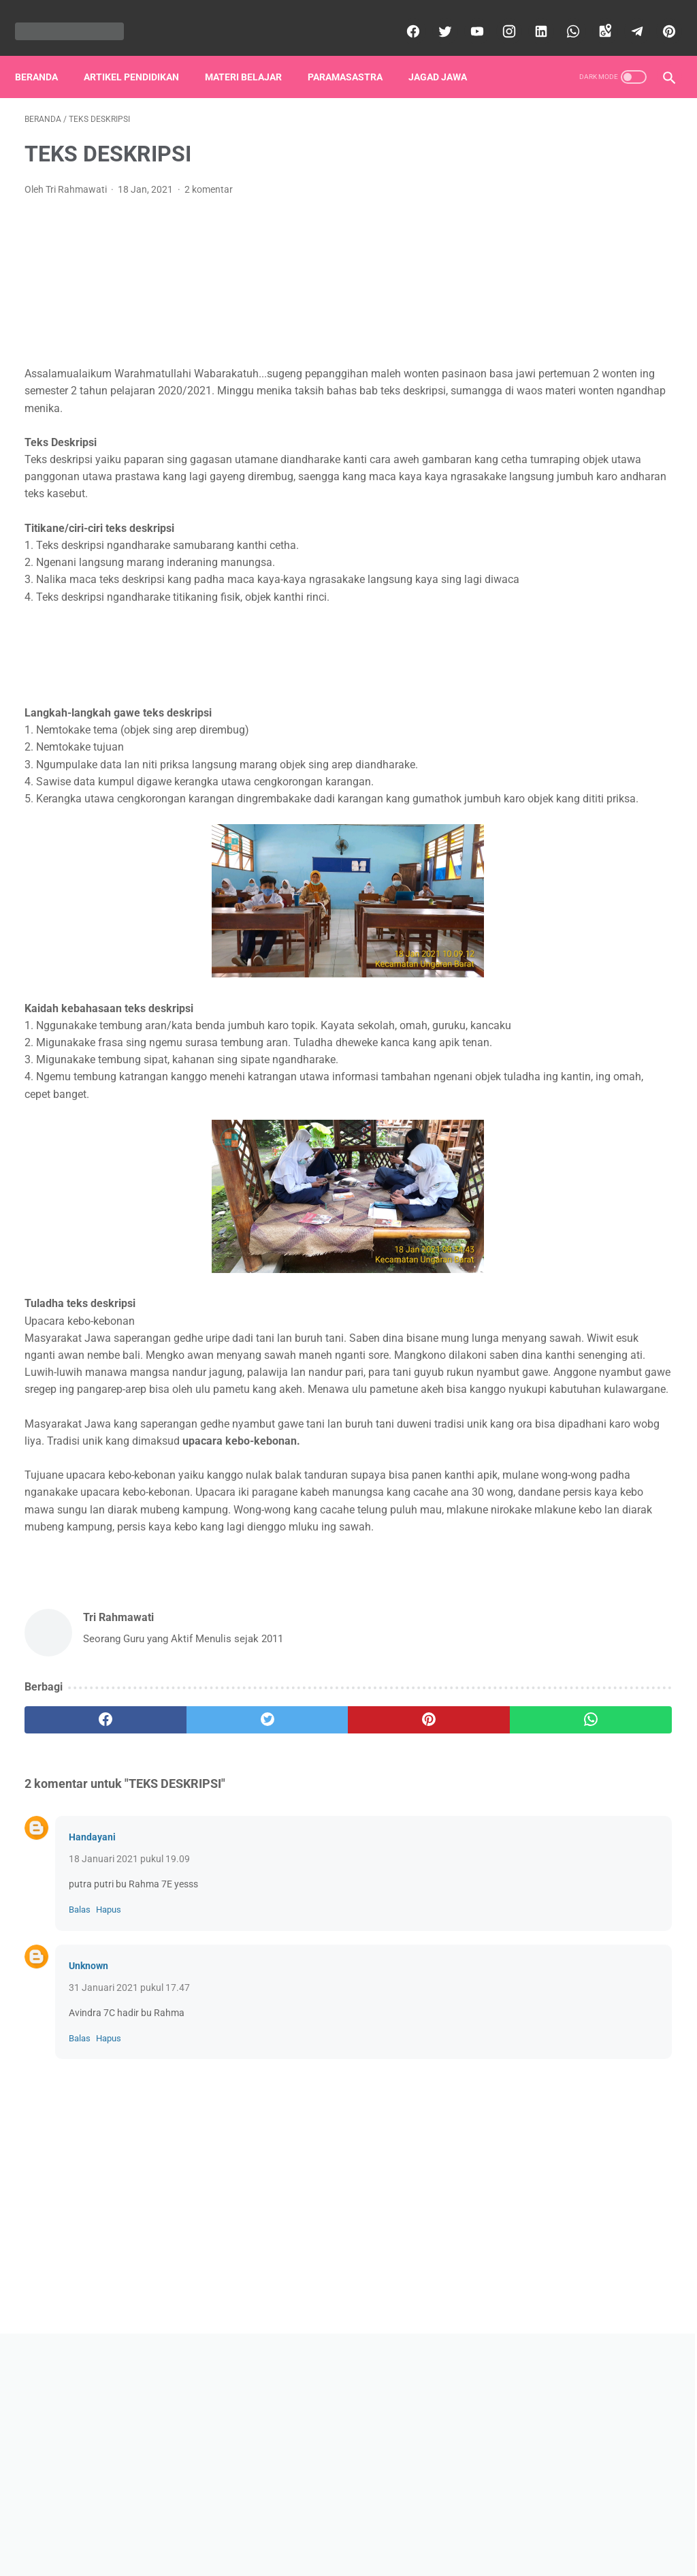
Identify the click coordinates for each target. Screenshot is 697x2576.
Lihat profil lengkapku (588, 747)
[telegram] (626, 16)
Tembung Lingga (557, 1150)
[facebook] (402, 16)
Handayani (92, 2029)
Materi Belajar (252, 53)
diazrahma (368, 2554)
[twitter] (434, 16)
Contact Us (401, 2526)
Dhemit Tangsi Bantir (567, 913)
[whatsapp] (562, 16)
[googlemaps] (594, 16)
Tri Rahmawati (589, 678)
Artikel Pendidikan (141, 53)
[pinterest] (657, 16)
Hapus (108, 2102)
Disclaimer (343, 2526)
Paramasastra (354, 53)
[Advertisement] (272, 231)
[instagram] (498, 16)
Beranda (46, 53)
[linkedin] (530, 16)
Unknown (88, 2157)
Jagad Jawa (447, 53)
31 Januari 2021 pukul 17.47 (129, 2179)
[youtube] (466, 16)
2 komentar (208, 175)
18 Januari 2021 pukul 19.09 (129, 2050)
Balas (80, 2102)
